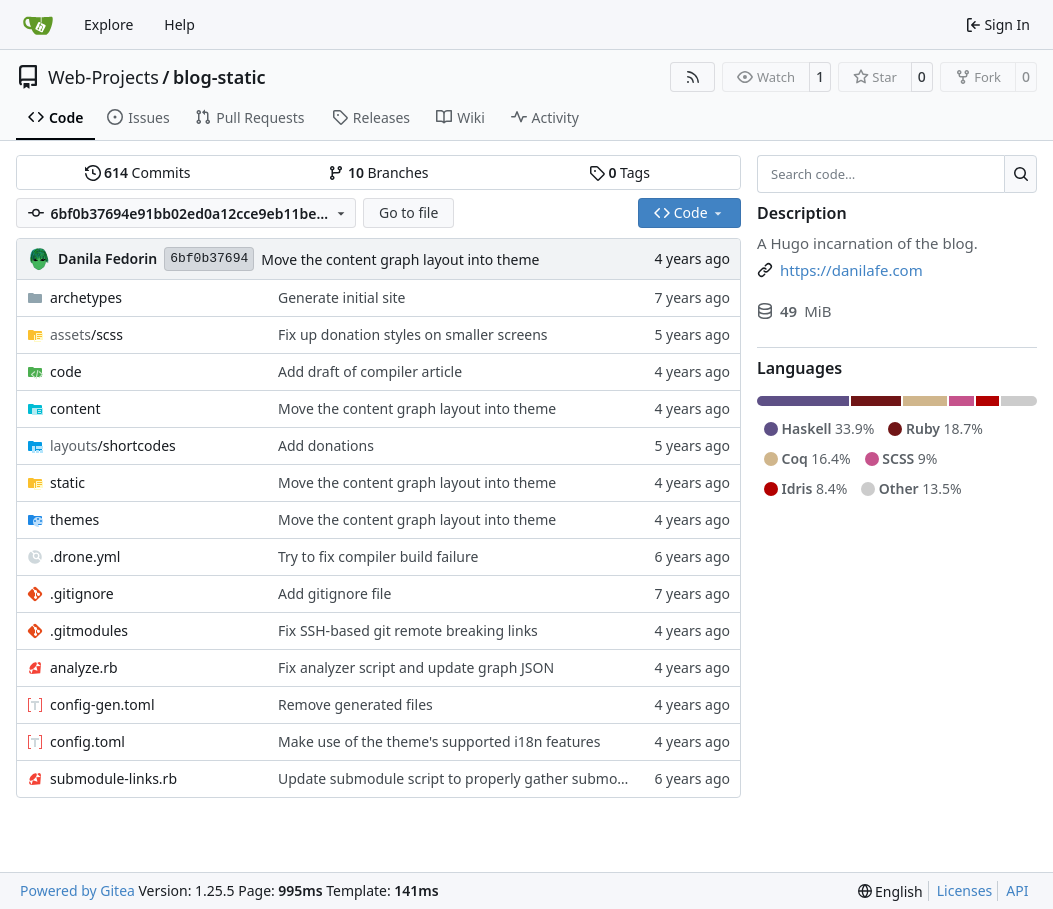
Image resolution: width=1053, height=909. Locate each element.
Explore (108, 24)
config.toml (87, 741)
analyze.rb (84, 667)
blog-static (219, 77)
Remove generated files (355, 704)
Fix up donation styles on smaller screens (413, 334)
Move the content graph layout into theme (400, 259)
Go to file (408, 212)
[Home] (38, 25)
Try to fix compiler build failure (378, 556)
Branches (378, 172)
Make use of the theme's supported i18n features (439, 741)
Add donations (326, 445)
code (66, 371)
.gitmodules (89, 630)
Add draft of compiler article (370, 371)
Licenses (965, 890)
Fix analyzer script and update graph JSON (416, 667)
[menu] (890, 891)
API (1017, 890)
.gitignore (82, 593)
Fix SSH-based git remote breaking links (408, 630)
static (67, 482)
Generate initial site (342, 297)
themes (74, 519)
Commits (138, 172)
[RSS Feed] (693, 77)
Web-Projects (103, 77)
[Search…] (1020, 174)
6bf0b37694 (209, 258)
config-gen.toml (102, 704)
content (75, 408)
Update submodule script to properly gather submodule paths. (484, 778)
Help (179, 24)
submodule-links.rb (113, 778)
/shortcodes (113, 445)
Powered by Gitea (77, 890)
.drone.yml (85, 556)
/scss (86, 334)
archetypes (86, 297)
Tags (619, 172)
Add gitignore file (334, 593)
